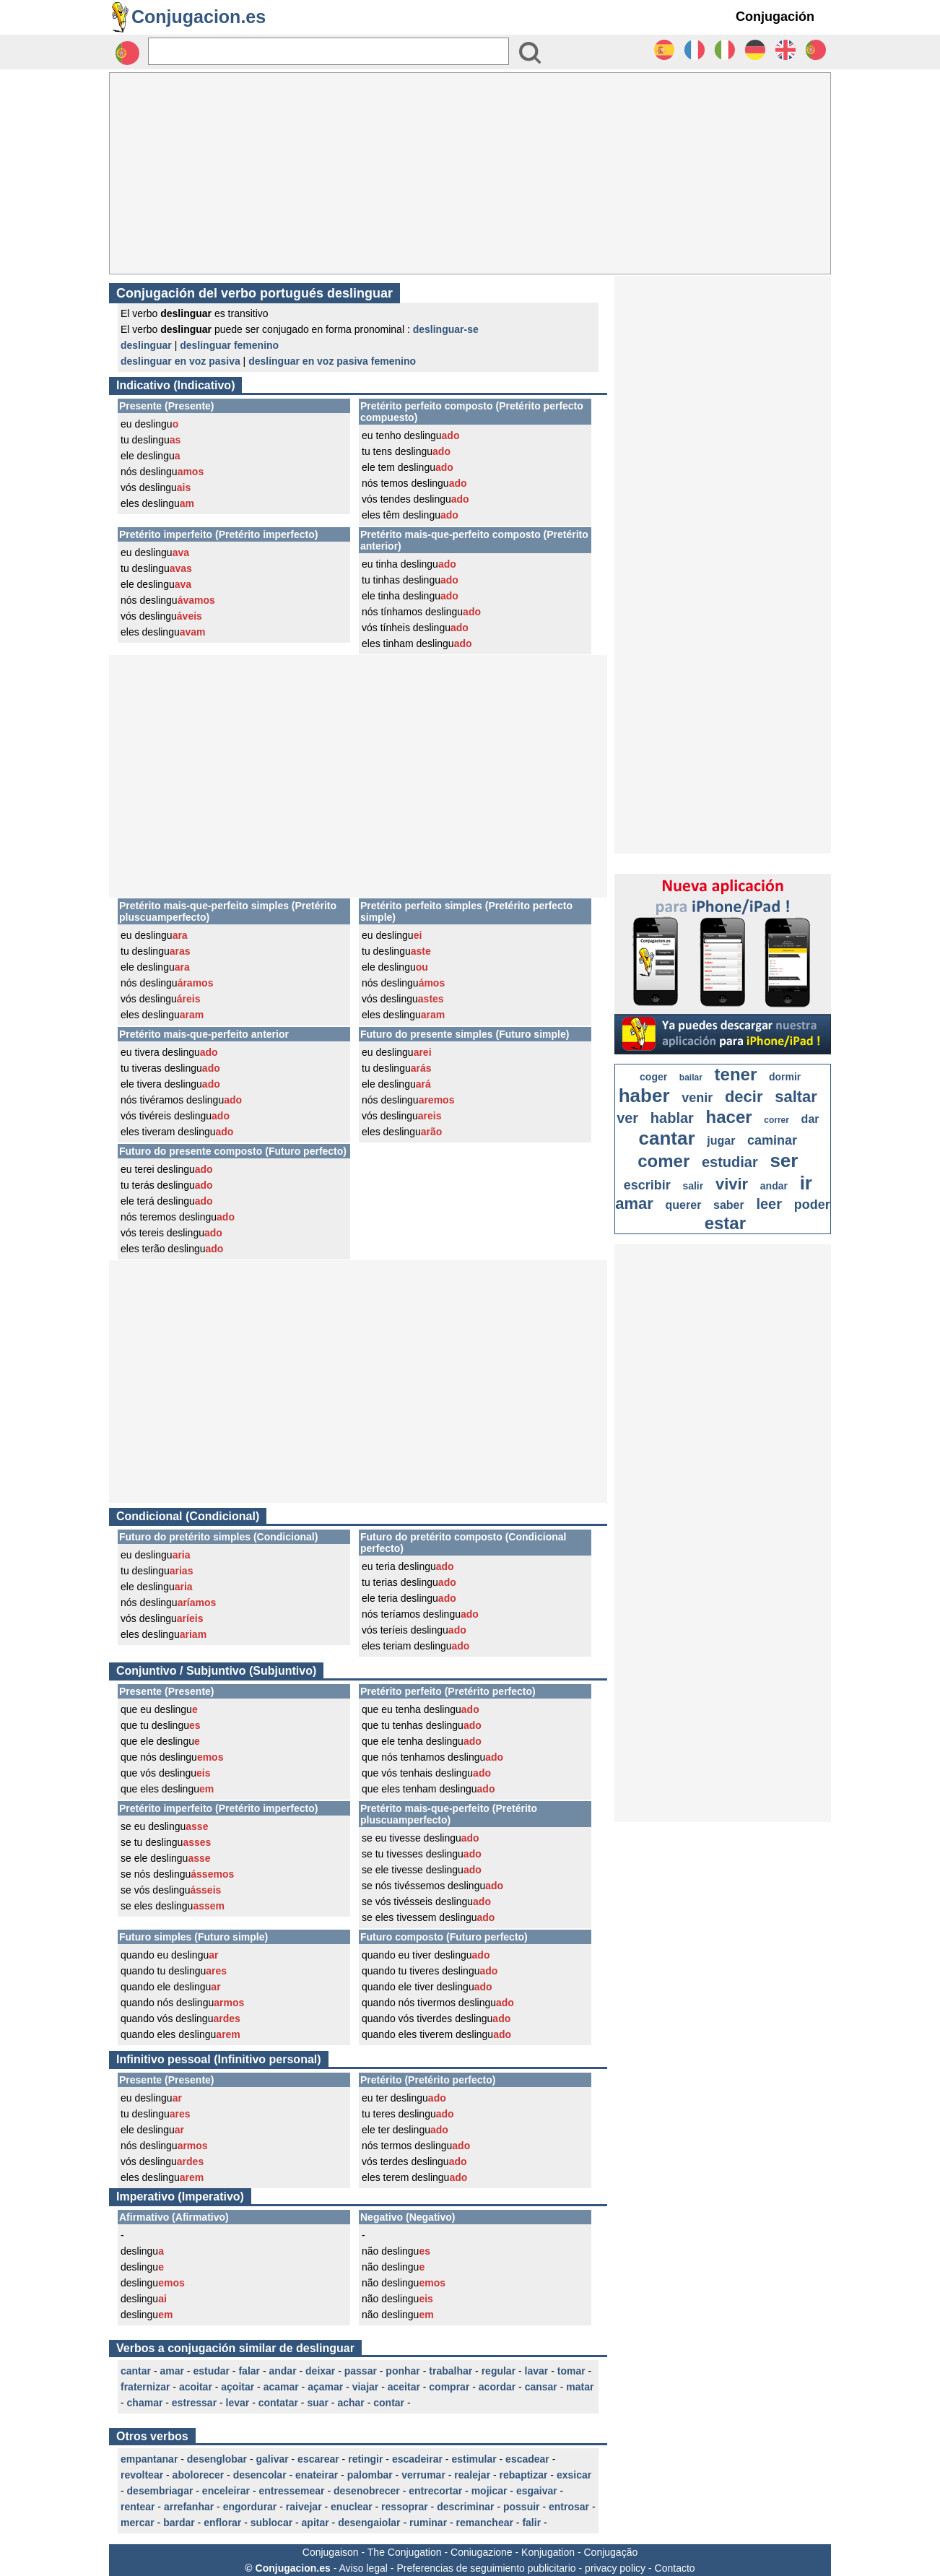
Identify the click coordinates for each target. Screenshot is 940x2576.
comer (663, 1161)
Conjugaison (331, 2552)
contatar (278, 2402)
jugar (721, 1141)
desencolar (260, 2475)
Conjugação (611, 2552)
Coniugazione (482, 2552)
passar (360, 2371)
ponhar (402, 2371)
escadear (527, 2459)
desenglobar (217, 2459)
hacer (729, 1117)
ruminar (428, 2522)
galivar (272, 2459)
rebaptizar (524, 2475)
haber (644, 1095)
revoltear (142, 2475)
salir (692, 1186)
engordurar (250, 2506)
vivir (731, 1184)
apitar (315, 2522)
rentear (138, 2506)
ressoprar (404, 2506)
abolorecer (199, 2475)
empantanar (149, 2459)
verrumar (423, 2475)
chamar (145, 2402)
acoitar (195, 2387)
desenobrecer (367, 2491)
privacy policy (615, 2568)
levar (238, 2402)
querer (684, 1205)
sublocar (271, 2522)
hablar (672, 1118)
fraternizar (145, 2387)
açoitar (237, 2387)
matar (579, 2387)
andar (282, 2371)
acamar (281, 2387)
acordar (497, 2387)
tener (736, 1074)
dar (810, 1119)
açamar (325, 2387)
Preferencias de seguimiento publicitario (485, 2568)
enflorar (222, 2522)
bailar (690, 1077)
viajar (365, 2387)
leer (769, 1204)
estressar (194, 2402)
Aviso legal (363, 2568)
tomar (571, 2371)
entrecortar (435, 2491)
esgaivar (536, 2491)
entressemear (291, 2491)
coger (653, 1077)
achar (350, 2402)
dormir (785, 1077)
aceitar (404, 2387)
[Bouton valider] (530, 53)
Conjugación (775, 16)
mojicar (489, 2491)
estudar (211, 2371)
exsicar (574, 2475)
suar (317, 2402)
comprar (449, 2387)
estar (725, 1223)
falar (249, 2371)
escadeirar (417, 2459)
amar (171, 2371)
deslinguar (146, 345)
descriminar (465, 2506)
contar (388, 2402)
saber (728, 1205)
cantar (136, 2371)
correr (776, 1120)
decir (744, 1097)
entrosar (569, 2506)
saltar (796, 1097)
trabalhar (450, 2371)
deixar (320, 2371)
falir (531, 2522)
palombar (370, 2475)
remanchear (484, 2522)
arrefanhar (189, 2506)
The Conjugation (404, 2552)
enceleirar (226, 2491)
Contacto (675, 2568)
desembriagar (160, 2491)
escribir (647, 1185)
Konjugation (548, 2552)
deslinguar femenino (229, 345)
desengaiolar (369, 2522)
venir (697, 1097)
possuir (521, 2506)
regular (498, 2371)
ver (627, 1118)
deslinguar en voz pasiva (180, 361)
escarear (318, 2459)
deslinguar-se (446, 329)
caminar (772, 1140)
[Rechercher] (328, 51)
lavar (537, 2371)
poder (812, 1204)
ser (784, 1160)
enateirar (316, 2475)
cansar (541, 2387)
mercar (138, 2522)
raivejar (304, 2506)
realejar (472, 2475)
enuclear (352, 2506)
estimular (473, 2459)
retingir (365, 2459)
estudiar (730, 1162)
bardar (179, 2522)
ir (806, 1183)
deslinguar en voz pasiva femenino (332, 361)
